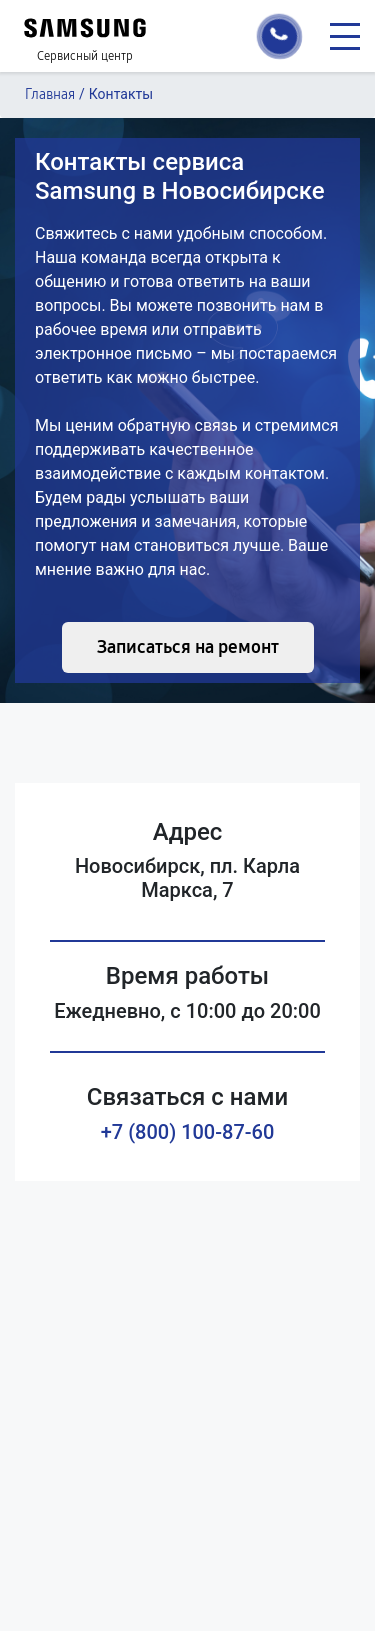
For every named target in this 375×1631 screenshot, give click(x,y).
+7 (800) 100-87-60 (188, 1132)
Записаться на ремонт (188, 647)
